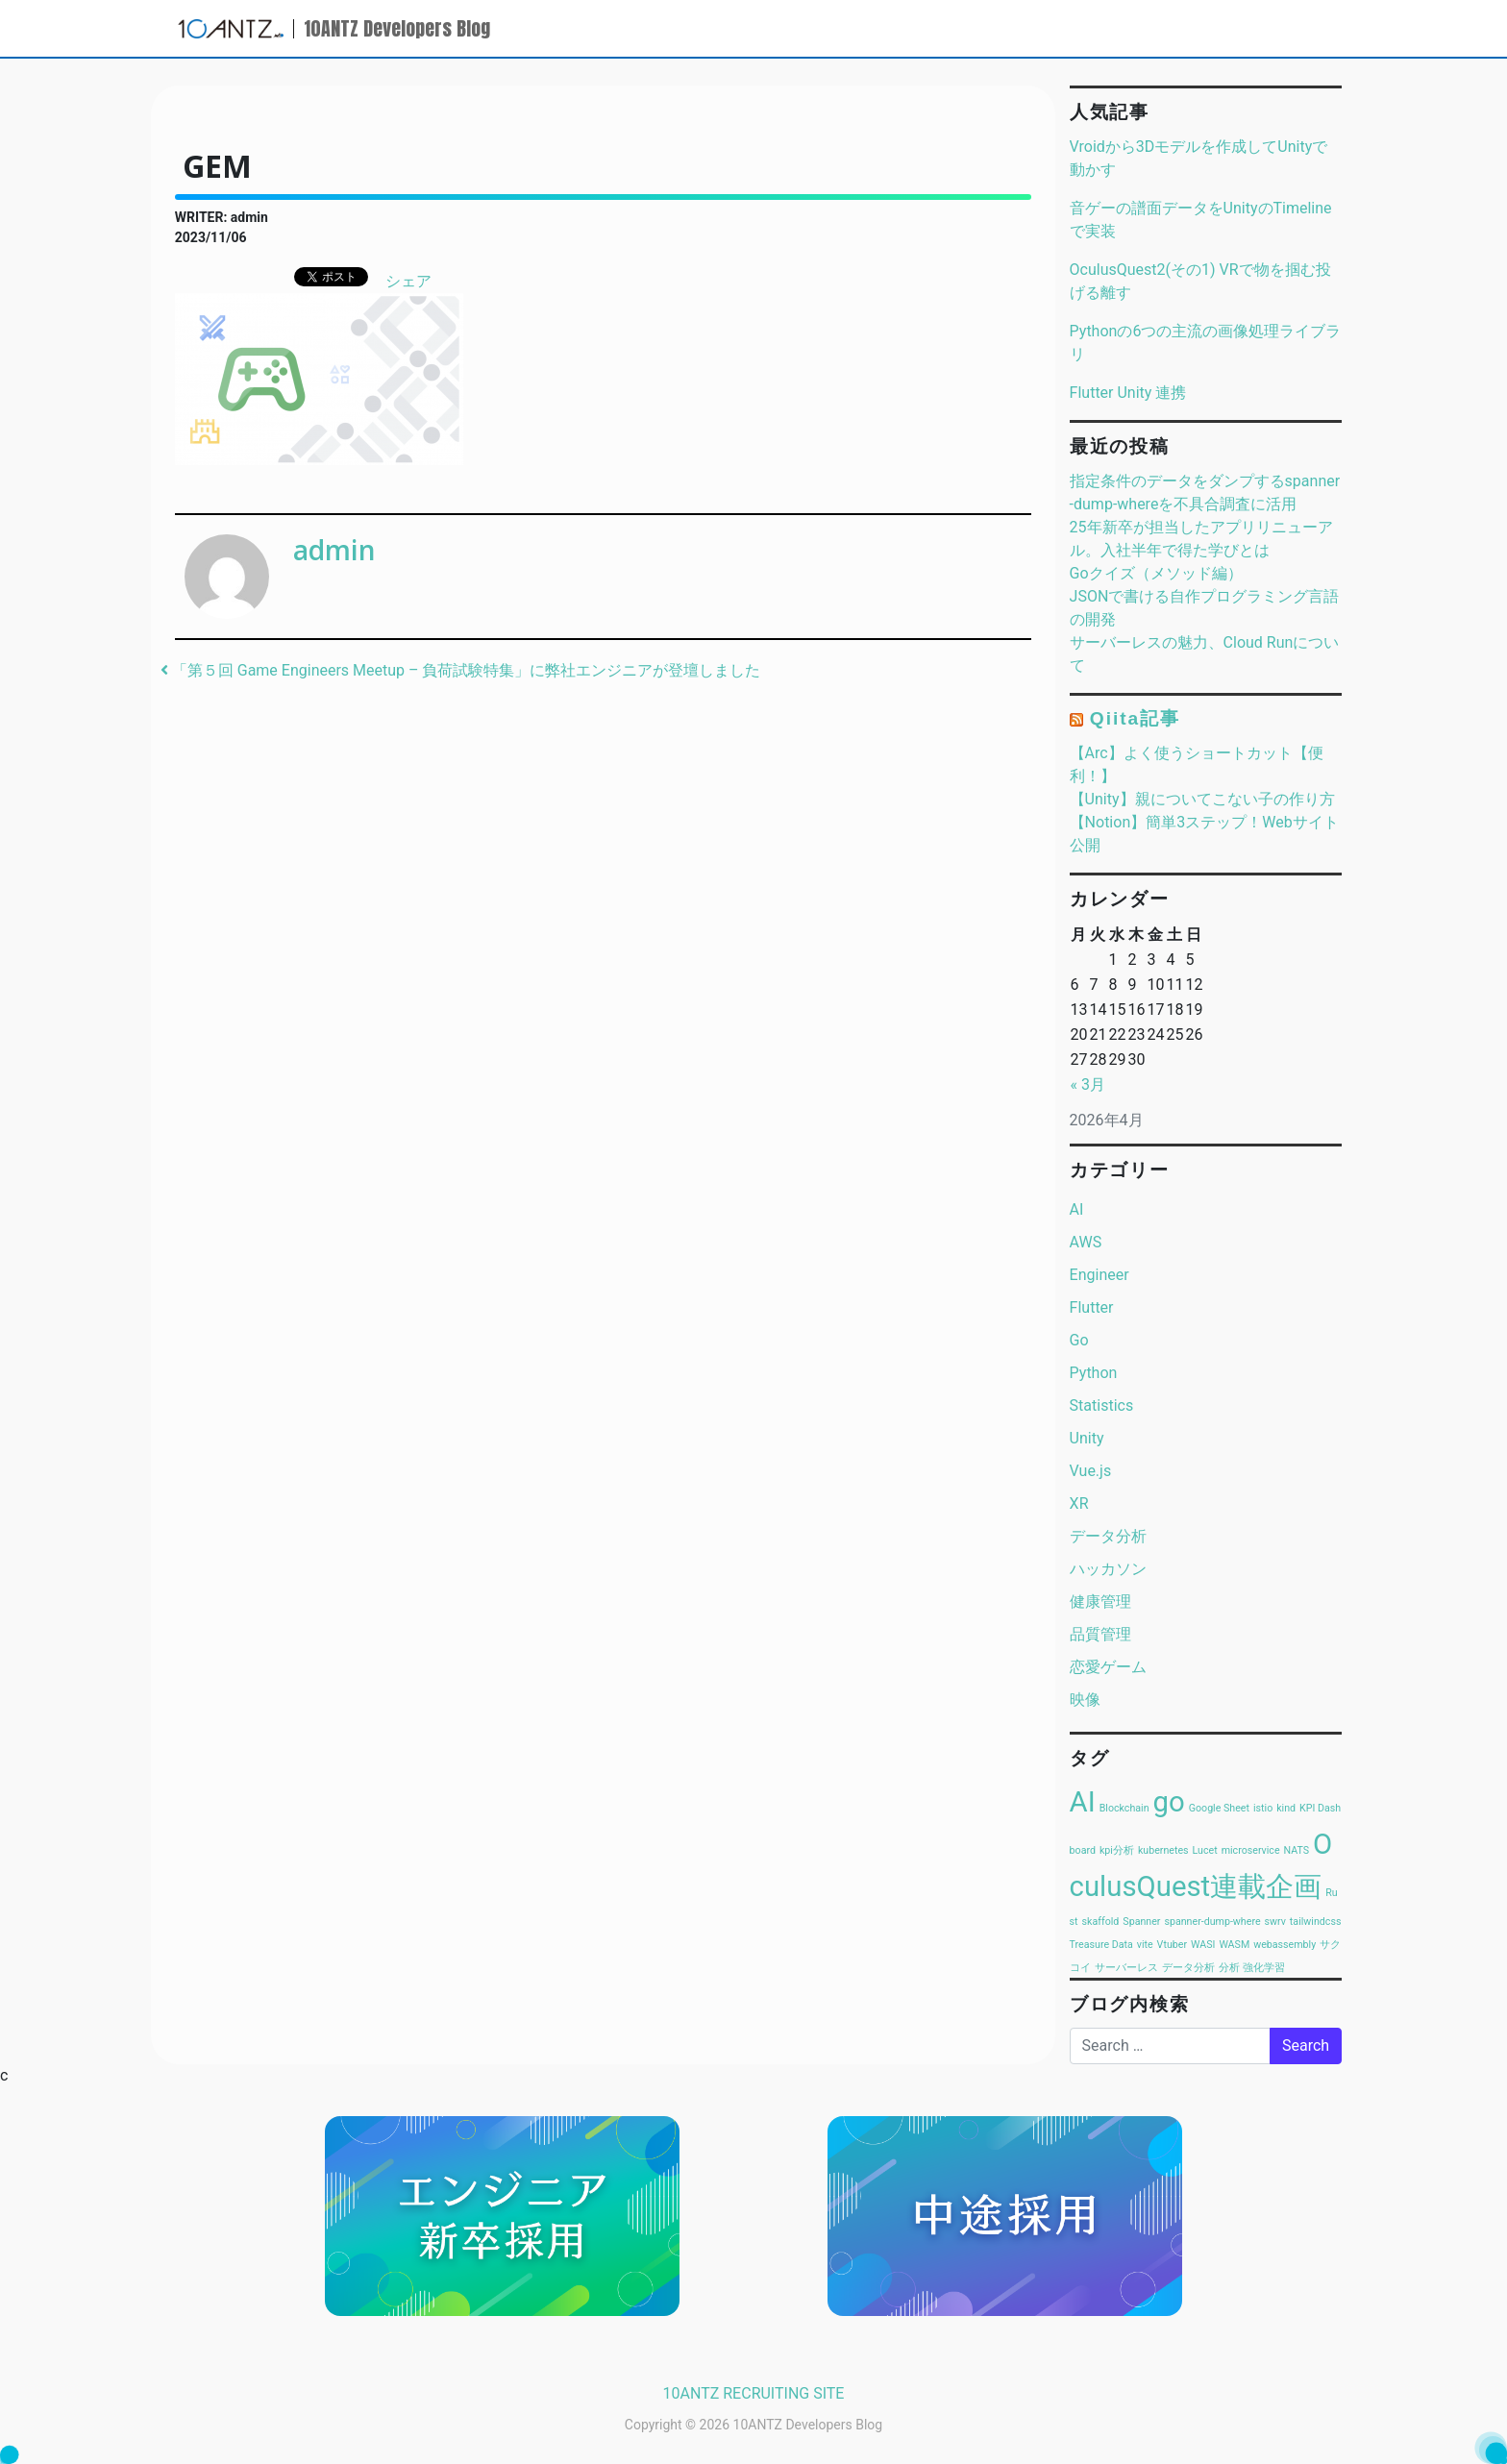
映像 (1085, 1699)
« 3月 (1088, 1084)
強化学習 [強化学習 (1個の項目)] (1264, 1967)
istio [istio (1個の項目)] (1262, 1808)
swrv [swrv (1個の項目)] (1275, 1921)
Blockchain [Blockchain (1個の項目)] (1124, 1808)
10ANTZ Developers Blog (397, 28)
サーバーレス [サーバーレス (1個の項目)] (1126, 1967)
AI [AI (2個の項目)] (1083, 1802)
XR (1079, 1503)
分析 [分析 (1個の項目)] (1229, 1967)
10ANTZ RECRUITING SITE (754, 2393)
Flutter (1092, 1307)
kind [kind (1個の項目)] (1286, 1808)
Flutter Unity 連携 (1128, 392)
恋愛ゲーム (1108, 1667)
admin (334, 549)
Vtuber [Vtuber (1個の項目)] (1172, 1944)
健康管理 (1100, 1601)
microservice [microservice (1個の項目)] (1251, 1850)
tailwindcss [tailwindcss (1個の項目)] (1316, 1921)
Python (1094, 1373)
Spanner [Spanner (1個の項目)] (1141, 1921)
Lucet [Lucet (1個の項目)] (1205, 1850)
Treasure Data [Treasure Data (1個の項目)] (1101, 1944)
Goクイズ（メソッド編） (1156, 573)
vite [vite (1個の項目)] (1145, 1944)
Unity (1087, 1438)
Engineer (1099, 1275)
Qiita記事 (1135, 718)
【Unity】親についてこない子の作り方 (1202, 799)
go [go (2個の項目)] (1169, 1802)
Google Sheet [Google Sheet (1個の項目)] (1219, 1808)
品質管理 (1100, 1634)
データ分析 (1108, 1536)
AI (1077, 1209)
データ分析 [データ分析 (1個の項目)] (1188, 1967)
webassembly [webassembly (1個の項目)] (1284, 1944)
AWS (1086, 1242)
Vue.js (1091, 1471)
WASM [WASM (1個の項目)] (1234, 1944)
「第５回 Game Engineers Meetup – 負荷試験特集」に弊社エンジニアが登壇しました (461, 670)
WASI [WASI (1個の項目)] (1203, 1944)
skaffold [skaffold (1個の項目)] (1101, 1921)
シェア (408, 281)
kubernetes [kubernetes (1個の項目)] (1163, 1850)
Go (1079, 1340)
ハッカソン (1108, 1569)
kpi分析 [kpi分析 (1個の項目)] (1116, 1850)
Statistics (1102, 1405)
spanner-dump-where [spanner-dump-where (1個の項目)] (1212, 1921)
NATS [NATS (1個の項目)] (1297, 1850)
